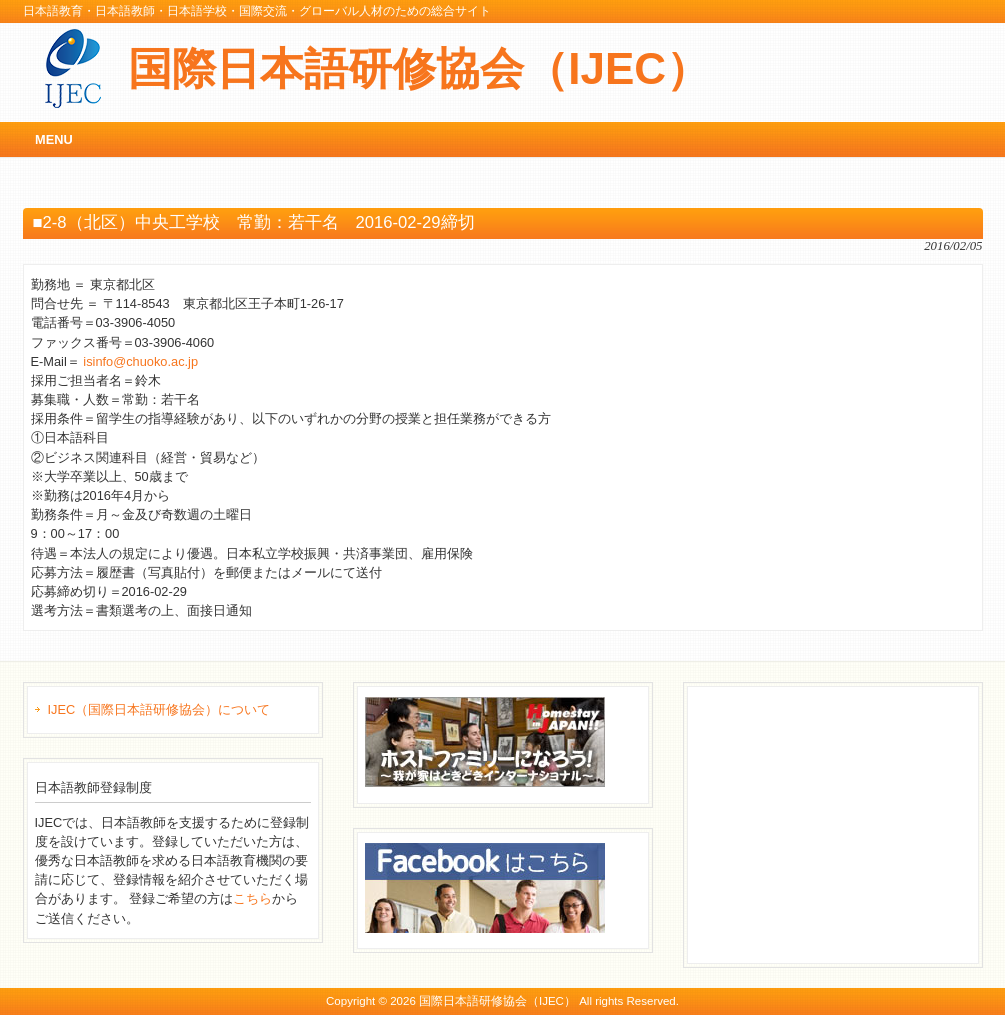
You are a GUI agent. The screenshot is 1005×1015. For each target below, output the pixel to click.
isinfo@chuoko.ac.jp (140, 361)
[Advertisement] (845, 822)
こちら (252, 898)
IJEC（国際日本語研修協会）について (159, 709)
